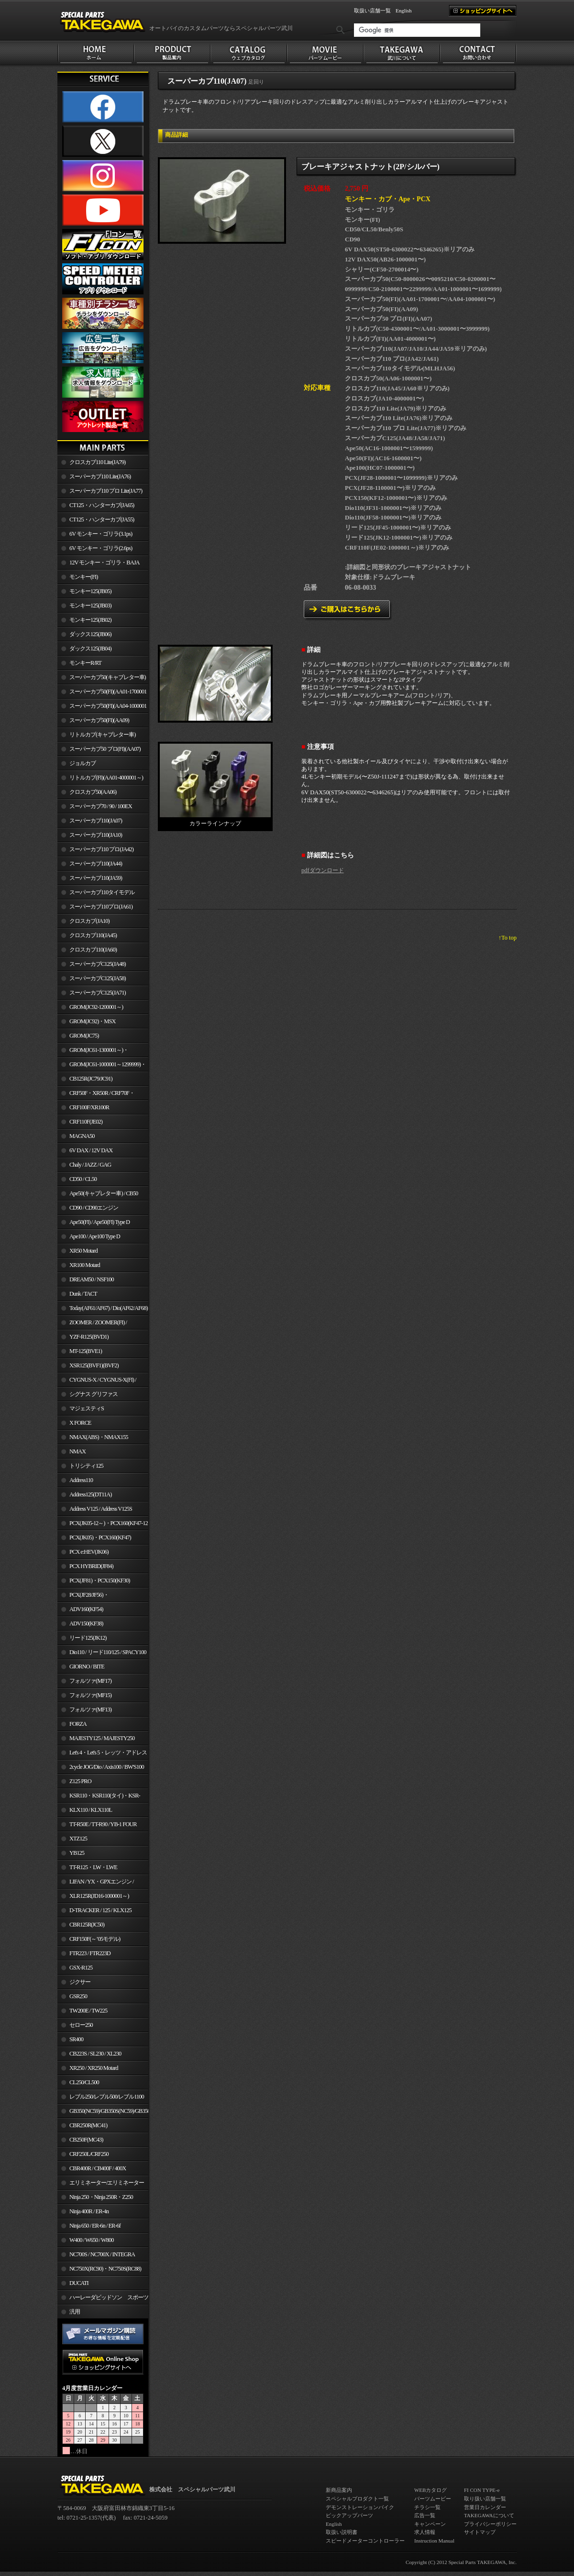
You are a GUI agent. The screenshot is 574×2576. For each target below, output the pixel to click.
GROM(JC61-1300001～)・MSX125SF (92, 1052)
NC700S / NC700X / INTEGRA (102, 2254)
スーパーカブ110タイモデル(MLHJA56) (95, 894)
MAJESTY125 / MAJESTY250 (101, 1738)
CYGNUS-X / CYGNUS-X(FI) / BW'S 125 (96, 1381)
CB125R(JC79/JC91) (90, 1078)
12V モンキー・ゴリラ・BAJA (104, 562)
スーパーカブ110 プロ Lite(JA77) (105, 490)
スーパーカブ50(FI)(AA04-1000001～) (101, 708)
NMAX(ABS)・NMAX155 (98, 1437)
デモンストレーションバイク (360, 2507)
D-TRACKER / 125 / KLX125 (100, 1910)
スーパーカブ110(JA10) (95, 835)
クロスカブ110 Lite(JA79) (97, 462)
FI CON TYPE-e (481, 2490)
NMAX (77, 1451)
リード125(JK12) (87, 1637)
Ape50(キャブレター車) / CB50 (103, 1193)
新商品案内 (339, 2490)
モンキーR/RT (85, 663)
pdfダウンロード (322, 870)
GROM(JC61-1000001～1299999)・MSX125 (101, 1066)
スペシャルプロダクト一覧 (357, 2498)
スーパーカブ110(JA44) (95, 863)
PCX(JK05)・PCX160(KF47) (100, 1537)
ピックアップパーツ (349, 2515)
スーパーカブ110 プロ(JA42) (101, 849)
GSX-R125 (80, 1967)
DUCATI (78, 2283)
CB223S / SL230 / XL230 (95, 2053)
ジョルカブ (82, 763)
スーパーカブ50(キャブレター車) (107, 677)
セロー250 (81, 2025)
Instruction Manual (434, 2541)
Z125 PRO (80, 1781)
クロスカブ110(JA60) (93, 949)
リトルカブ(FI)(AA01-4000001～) (106, 777)
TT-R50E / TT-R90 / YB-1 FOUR (102, 1824)
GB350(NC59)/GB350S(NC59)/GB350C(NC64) (108, 2111)
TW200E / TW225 (88, 2010)
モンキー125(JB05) (90, 591)
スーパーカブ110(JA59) (95, 878)
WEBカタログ (430, 2490)
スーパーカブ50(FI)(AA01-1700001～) (101, 693)
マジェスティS (86, 1408)
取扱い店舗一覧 (372, 10)
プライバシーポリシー (490, 2524)
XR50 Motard (83, 1250)
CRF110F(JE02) (85, 1121)
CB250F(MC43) (86, 2139)
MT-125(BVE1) (85, 1351)
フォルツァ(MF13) (90, 1709)
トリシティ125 (86, 1465)
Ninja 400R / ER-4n (89, 2211)
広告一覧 (424, 2515)
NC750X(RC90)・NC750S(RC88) (105, 2268)
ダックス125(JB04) (90, 648)
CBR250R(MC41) (88, 2125)
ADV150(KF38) (86, 1623)
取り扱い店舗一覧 (485, 2498)
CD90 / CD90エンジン (93, 1207)
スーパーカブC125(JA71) (97, 992)
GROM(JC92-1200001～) (96, 1007)
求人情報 (424, 2532)
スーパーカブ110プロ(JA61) (100, 906)
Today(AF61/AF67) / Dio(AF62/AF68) (108, 1308)
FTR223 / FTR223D (89, 1953)
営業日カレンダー (485, 2507)
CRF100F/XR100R (89, 1107)
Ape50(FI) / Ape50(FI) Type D (99, 1222)
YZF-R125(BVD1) (89, 1336)
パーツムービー (432, 2498)
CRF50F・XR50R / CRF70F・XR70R (95, 1095)
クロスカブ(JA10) (89, 921)
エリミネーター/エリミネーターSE (100, 2184)
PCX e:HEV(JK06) (89, 1551)
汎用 (74, 2311)
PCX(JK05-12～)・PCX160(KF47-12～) (102, 1525)
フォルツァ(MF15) (90, 1695)
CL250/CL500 (84, 2082)
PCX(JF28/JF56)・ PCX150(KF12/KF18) (83, 1596)
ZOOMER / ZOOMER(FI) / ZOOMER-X (92, 1324)
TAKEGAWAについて (489, 2515)
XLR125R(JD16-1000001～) (99, 1896)
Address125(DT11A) (90, 1494)
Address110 (81, 1480)
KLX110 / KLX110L (90, 1810)
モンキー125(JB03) (90, 605)
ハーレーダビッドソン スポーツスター (102, 2299)
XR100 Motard (84, 1265)
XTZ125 (78, 1838)
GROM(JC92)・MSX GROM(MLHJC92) (86, 1023)
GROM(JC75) (84, 1035)
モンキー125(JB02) (90, 620)
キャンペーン (430, 2524)
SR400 (76, 2039)
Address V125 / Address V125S (100, 1508)
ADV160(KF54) (86, 1609)
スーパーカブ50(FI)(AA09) (99, 720)
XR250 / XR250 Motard (93, 2068)
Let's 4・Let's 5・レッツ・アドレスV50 (102, 1754)
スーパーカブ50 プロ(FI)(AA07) (105, 749)
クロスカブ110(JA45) (93, 935)
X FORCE (80, 1422)
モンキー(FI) (83, 577)
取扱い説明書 (341, 2532)
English (404, 10)
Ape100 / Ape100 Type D (94, 1236)
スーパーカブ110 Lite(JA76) (100, 476)
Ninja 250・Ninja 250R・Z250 (101, 2197)
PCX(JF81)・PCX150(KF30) (99, 1580)
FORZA (78, 1724)
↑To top (507, 937)
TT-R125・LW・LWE (93, 1867)
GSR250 (78, 1996)
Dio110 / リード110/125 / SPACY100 (107, 1652)
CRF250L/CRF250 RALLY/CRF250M (83, 2156)
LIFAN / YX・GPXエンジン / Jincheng (95, 1883)
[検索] (417, 30)
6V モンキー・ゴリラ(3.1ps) (100, 533)
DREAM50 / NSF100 (91, 1279)
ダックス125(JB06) (90, 634)
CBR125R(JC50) (86, 1924)
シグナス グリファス (93, 1394)
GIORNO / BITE (86, 1666)
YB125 (76, 1853)
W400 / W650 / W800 (91, 2240)
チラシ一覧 (427, 2507)
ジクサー (79, 1982)
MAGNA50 (82, 1136)
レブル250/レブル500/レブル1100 (106, 2096)
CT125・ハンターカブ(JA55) (101, 519)
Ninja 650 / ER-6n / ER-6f (95, 2225)
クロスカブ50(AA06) (92, 792)
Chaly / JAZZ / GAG (90, 1164)
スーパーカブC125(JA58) (97, 978)
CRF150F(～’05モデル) (94, 1939)
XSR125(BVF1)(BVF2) (94, 1365)
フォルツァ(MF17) (90, 1681)
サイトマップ (480, 2532)
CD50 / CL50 (83, 1179)
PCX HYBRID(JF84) (91, 1566)
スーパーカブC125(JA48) (97, 964)
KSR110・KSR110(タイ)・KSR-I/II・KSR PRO (98, 1797)
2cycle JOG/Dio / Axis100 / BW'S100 (106, 1767)
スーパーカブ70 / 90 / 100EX (100, 806)
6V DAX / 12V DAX (90, 1150)
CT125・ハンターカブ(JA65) (101, 505)
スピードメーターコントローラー (365, 2541)
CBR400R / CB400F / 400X (97, 2168)
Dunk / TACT (83, 1293)
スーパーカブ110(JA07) (95, 820)
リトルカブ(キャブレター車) (102, 734)
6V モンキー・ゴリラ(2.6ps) (100, 548)
